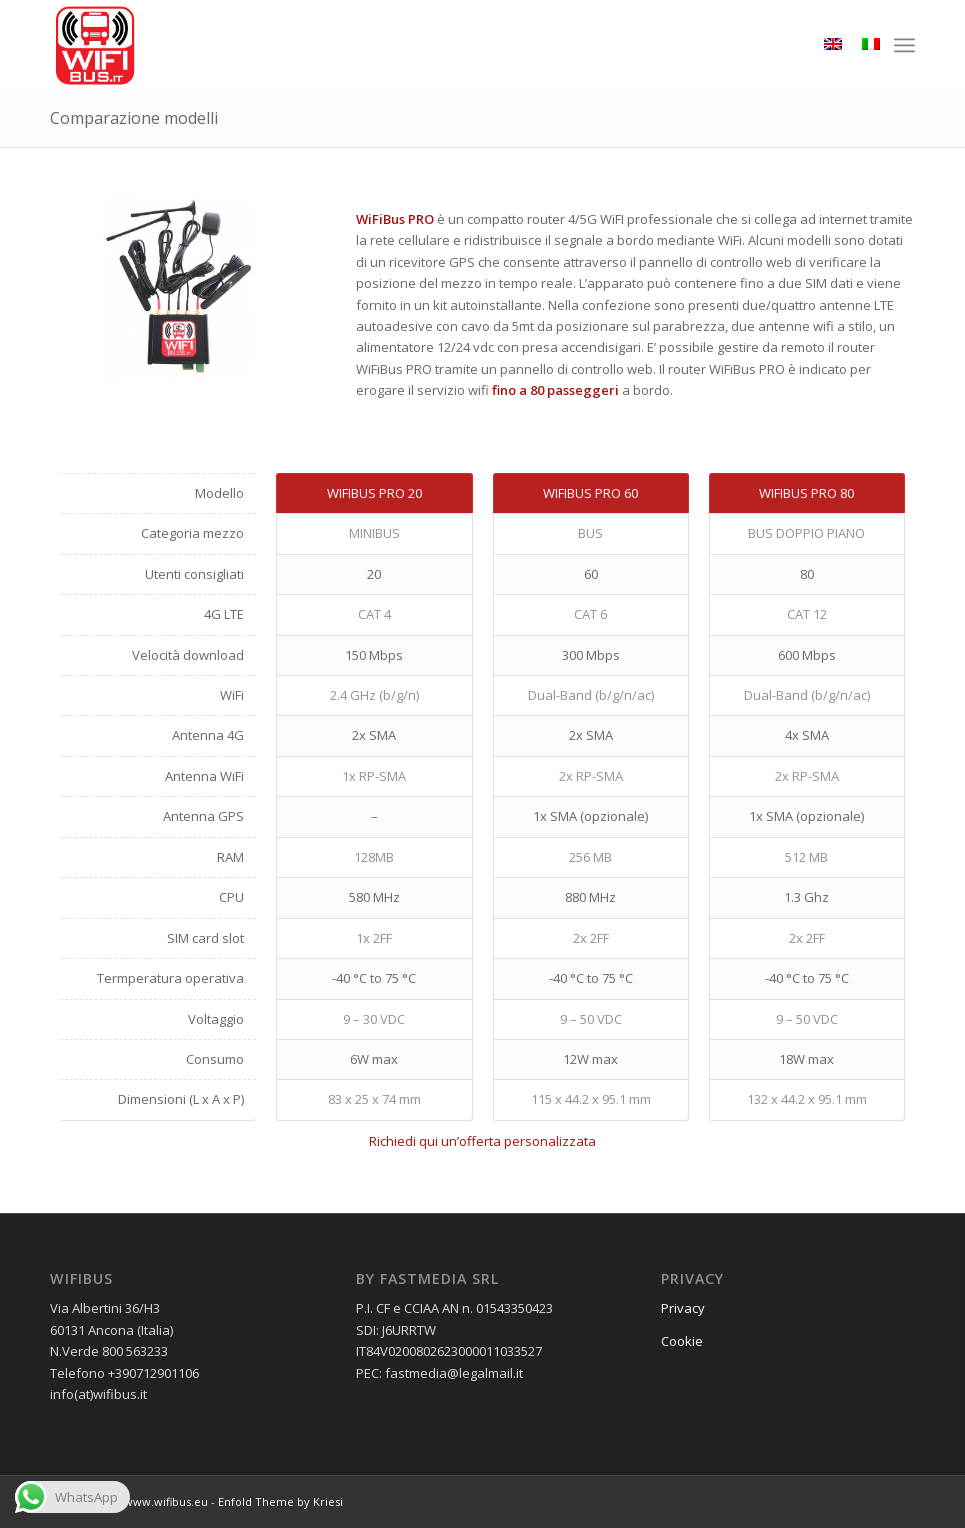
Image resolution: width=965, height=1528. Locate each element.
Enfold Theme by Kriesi (280, 1501)
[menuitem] (904, 45)
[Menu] (904, 45)
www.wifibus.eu (166, 1501)
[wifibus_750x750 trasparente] (95, 45)
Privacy (683, 1308)
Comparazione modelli (134, 118)
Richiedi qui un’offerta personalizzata (482, 1141)
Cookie (682, 1341)
